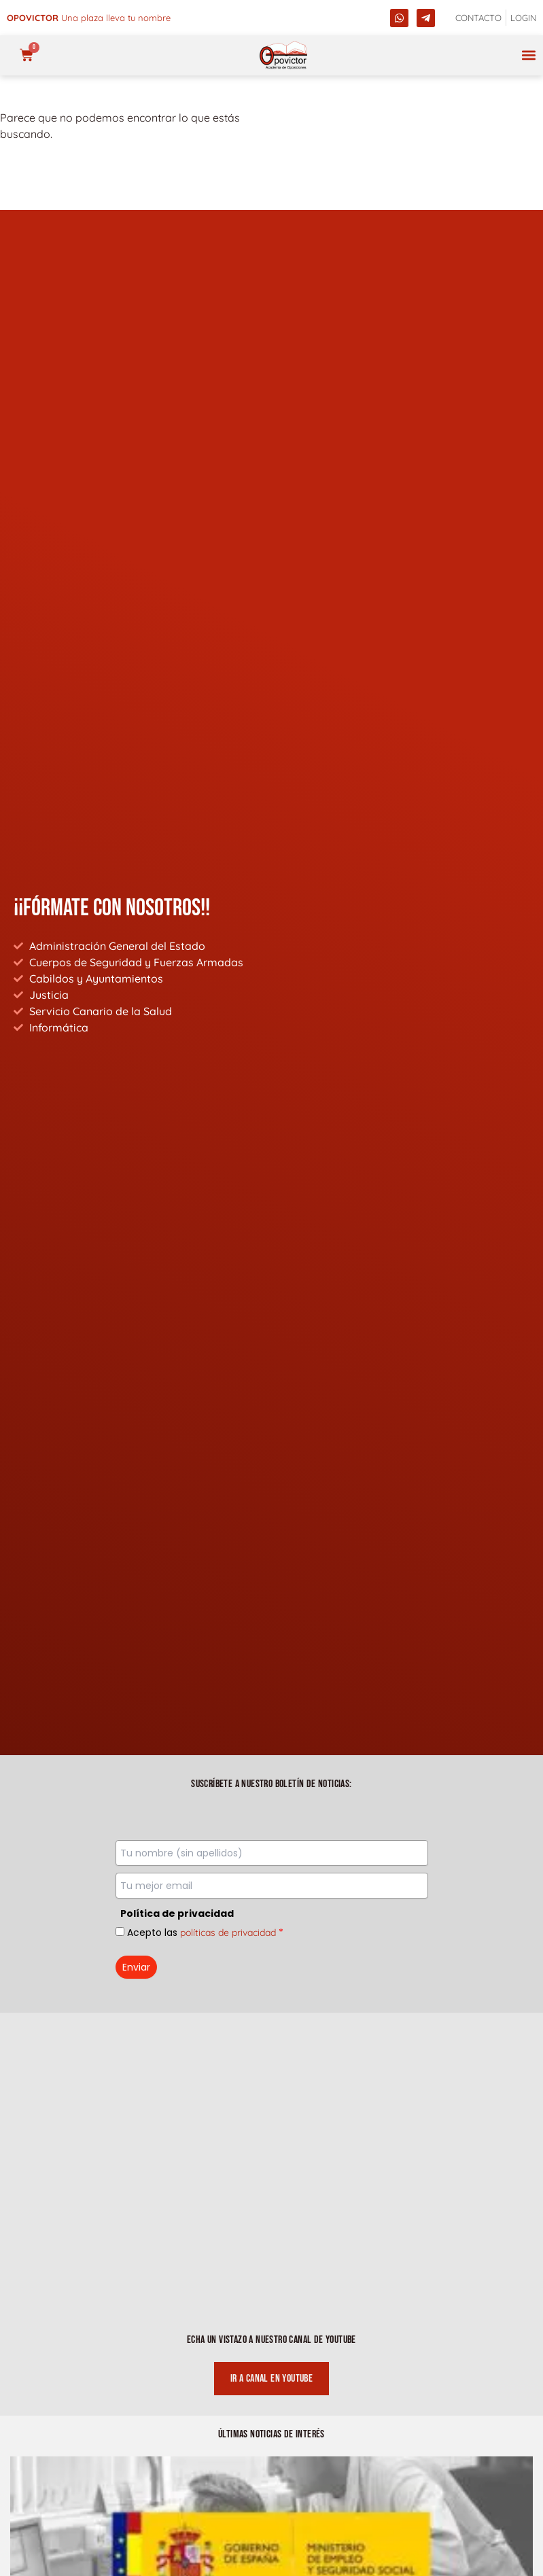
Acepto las (205, 1932)
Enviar (136, 1967)
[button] (528, 55)
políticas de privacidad (228, 1932)
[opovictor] (283, 55)
